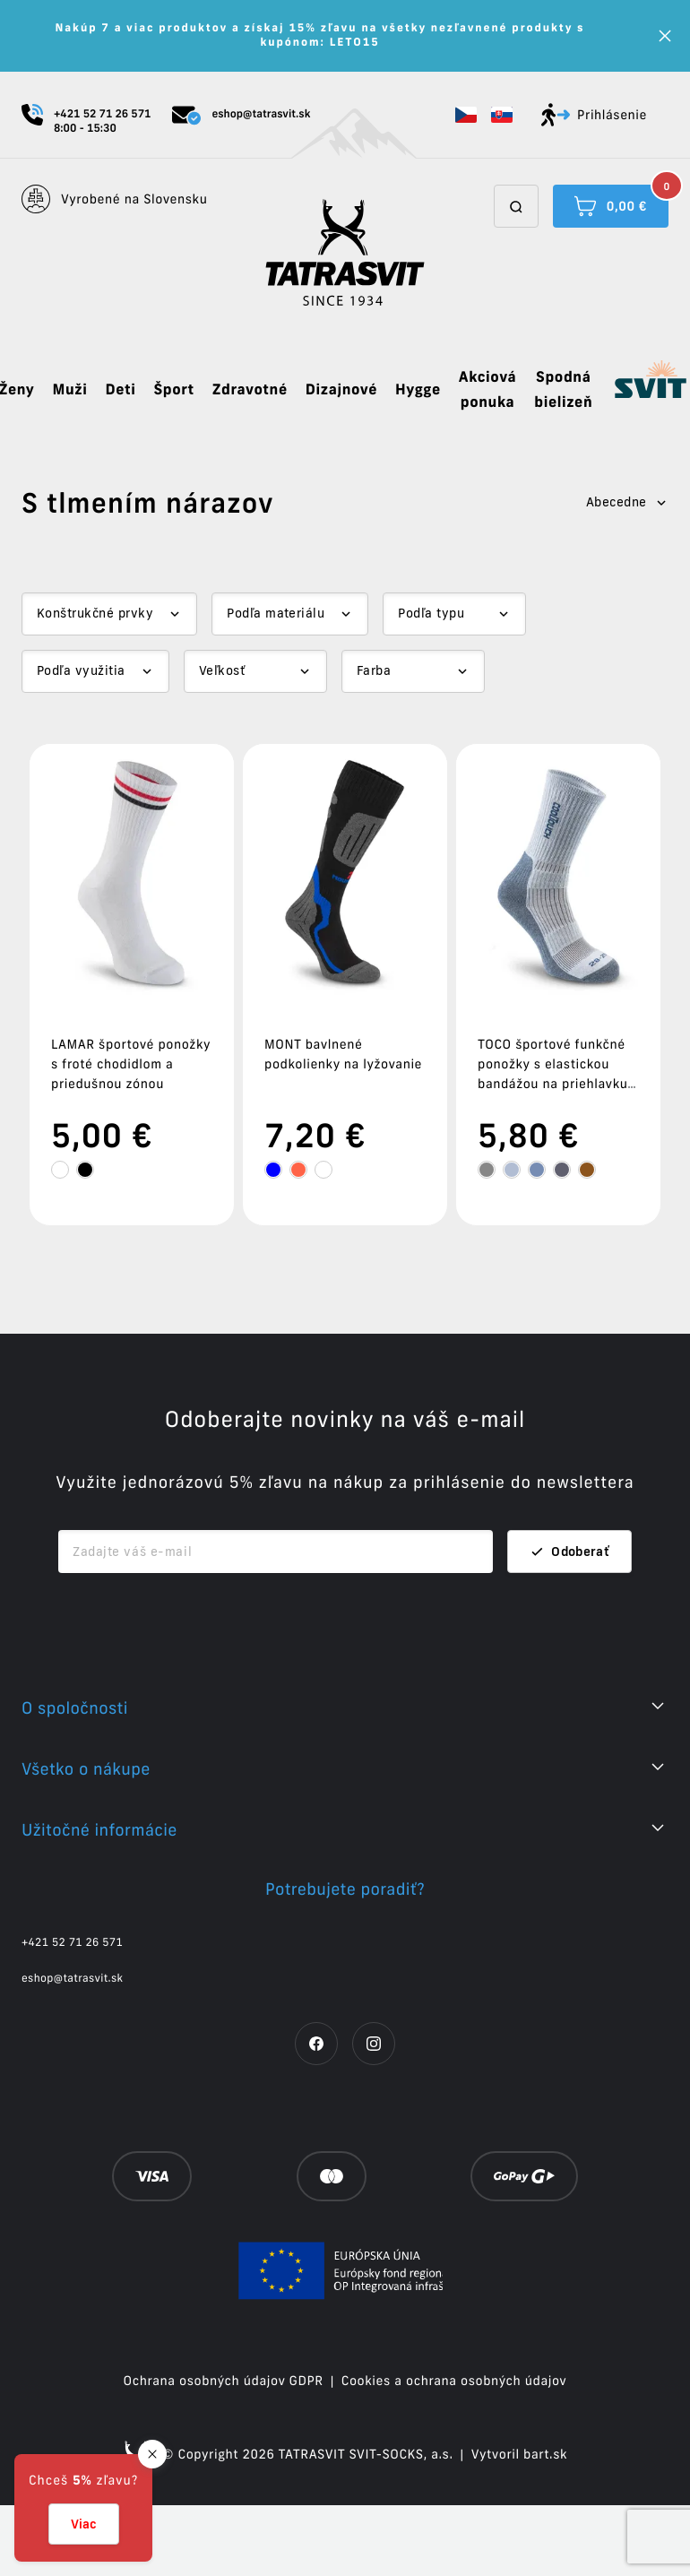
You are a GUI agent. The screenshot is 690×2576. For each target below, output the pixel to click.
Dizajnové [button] (341, 390)
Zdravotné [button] (250, 390)
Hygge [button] (418, 390)
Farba (374, 670)
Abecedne (627, 502)
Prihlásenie (594, 114)
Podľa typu (431, 613)
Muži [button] (69, 390)
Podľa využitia (81, 670)
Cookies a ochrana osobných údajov (454, 2452)
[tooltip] (60, 1170)
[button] (466, 115)
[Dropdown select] (109, 613)
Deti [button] (120, 390)
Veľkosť (222, 670)
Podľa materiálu (275, 613)
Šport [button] (173, 390)
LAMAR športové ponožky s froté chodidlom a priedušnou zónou (131, 1064)
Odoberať (569, 1623)
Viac (84, 2524)
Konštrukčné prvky (95, 613)
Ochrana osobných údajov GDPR (223, 2452)
